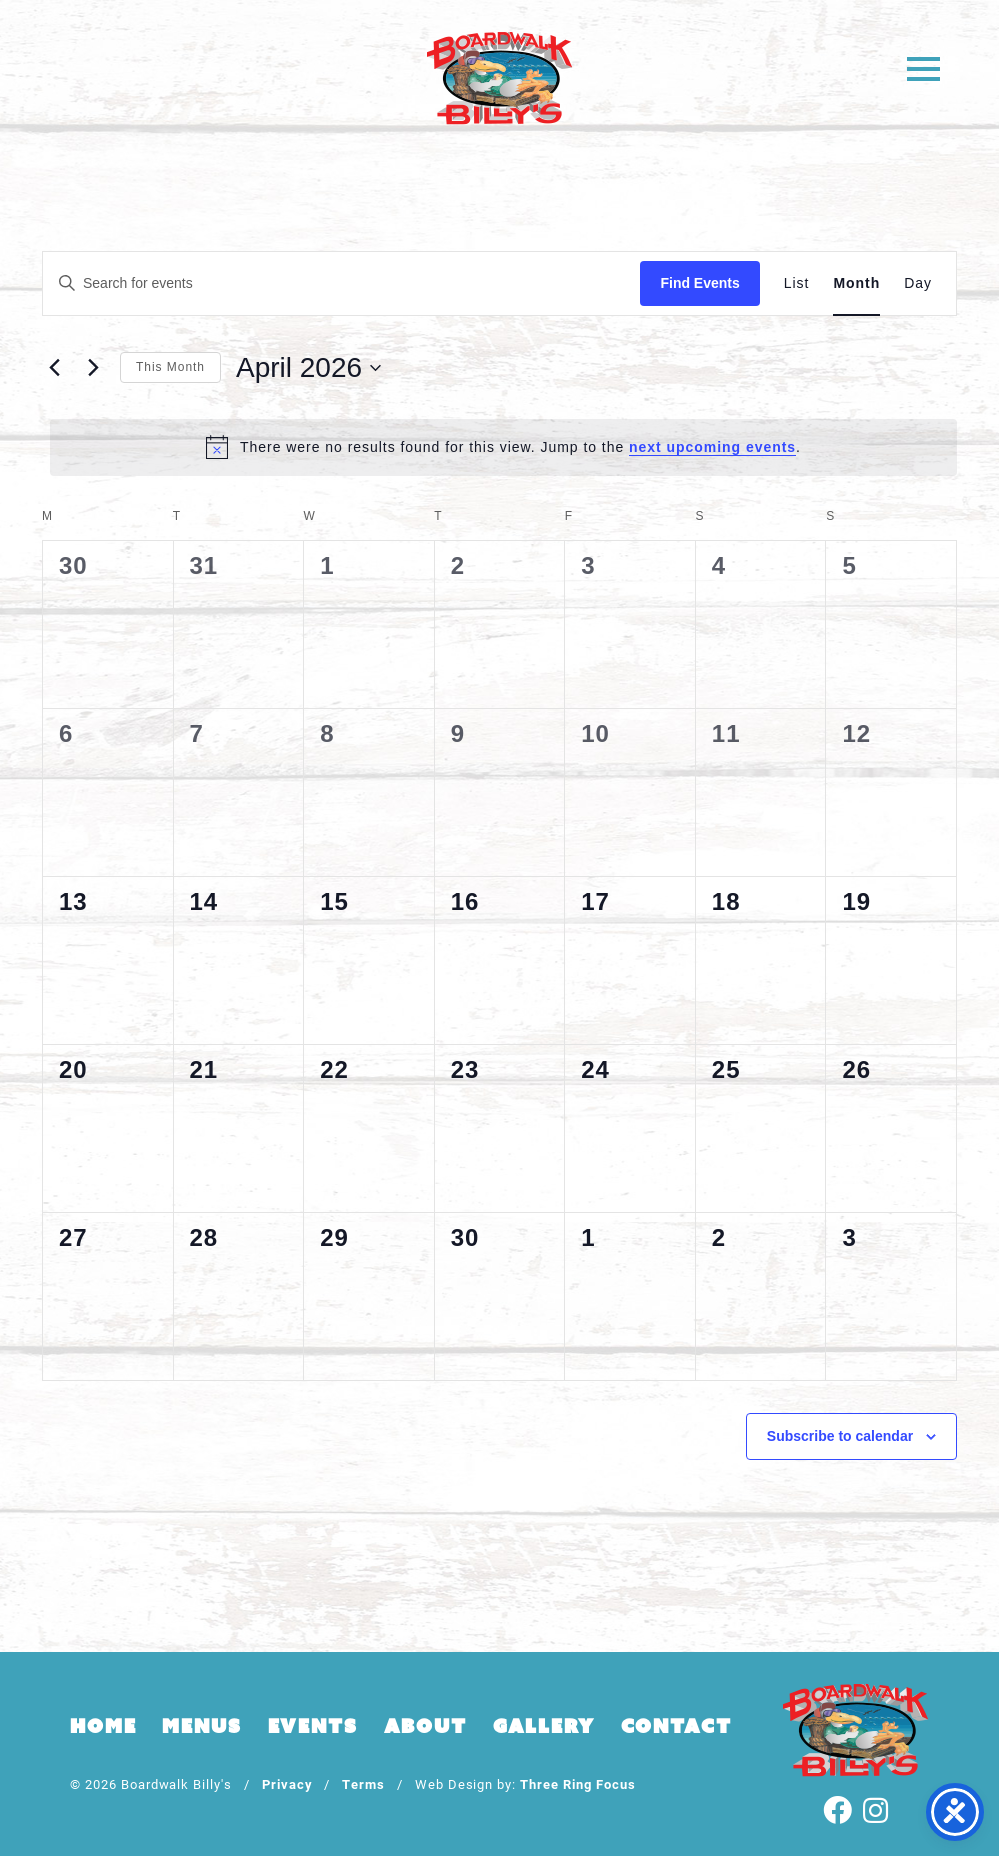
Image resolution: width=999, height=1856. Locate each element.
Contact (676, 1726)
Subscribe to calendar (840, 1436)
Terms (363, 1783)
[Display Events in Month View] (856, 283)
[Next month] (93, 368)
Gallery (544, 1726)
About (425, 1726)
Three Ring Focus (577, 1783)
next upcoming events (712, 447)
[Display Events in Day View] (918, 283)
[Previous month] (54, 368)
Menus (201, 1726)
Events (313, 1726)
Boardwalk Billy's (499, 77)
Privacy (287, 1783)
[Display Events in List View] (797, 283)
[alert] (503, 447)
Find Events (699, 283)
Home (103, 1726)
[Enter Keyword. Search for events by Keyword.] (341, 283)
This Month (170, 367)
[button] (921, 67)
